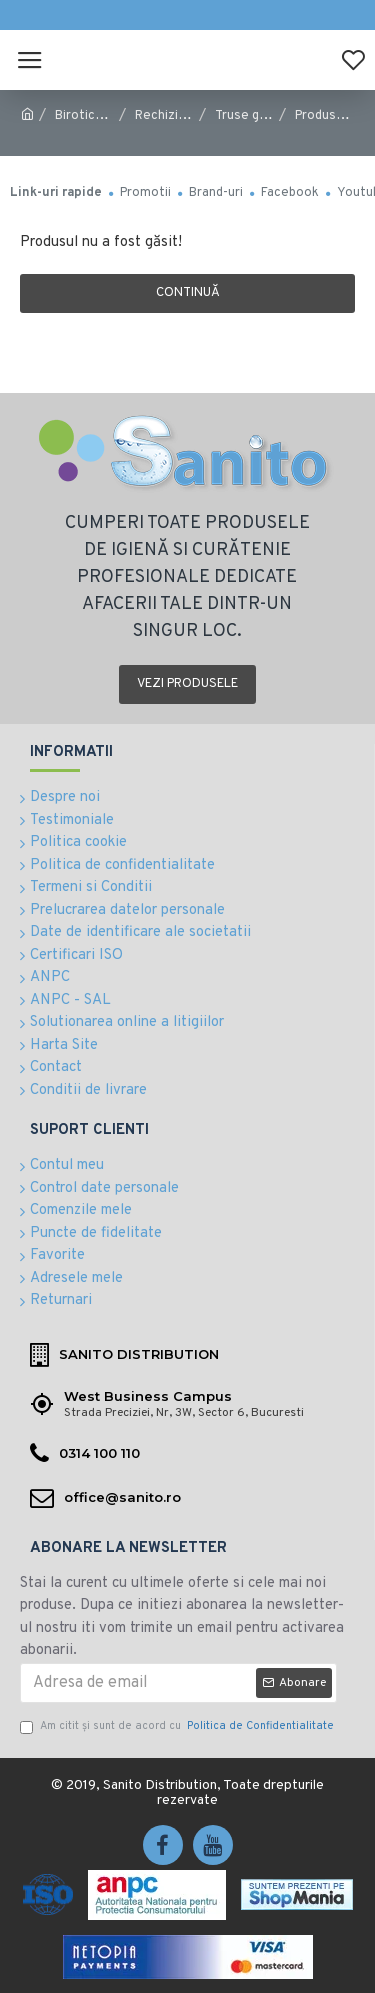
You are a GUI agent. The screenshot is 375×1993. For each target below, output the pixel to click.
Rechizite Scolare (188, 116)
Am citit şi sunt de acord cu (178, 1726)
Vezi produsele (187, 684)
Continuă (188, 293)
